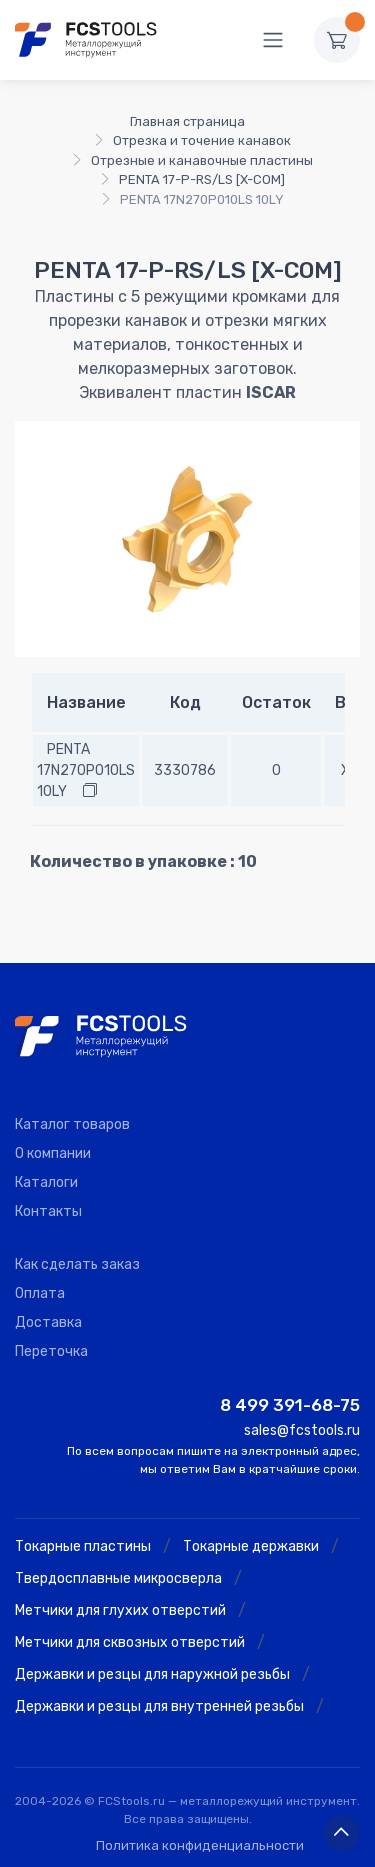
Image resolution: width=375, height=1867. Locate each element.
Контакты (48, 1211)
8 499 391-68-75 (290, 1405)
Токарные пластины (83, 1546)
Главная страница (187, 121)
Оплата (40, 1293)
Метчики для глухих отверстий (120, 1610)
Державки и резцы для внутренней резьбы (159, 1706)
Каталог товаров (72, 1124)
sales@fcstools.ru (302, 1430)
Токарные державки (251, 1546)
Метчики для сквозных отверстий (130, 1642)
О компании (53, 1153)
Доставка (48, 1322)
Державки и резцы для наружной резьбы (152, 1674)
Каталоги (46, 1182)
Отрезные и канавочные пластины (202, 160)
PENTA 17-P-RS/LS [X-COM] (202, 179)
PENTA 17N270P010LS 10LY (86, 770)
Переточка (51, 1351)
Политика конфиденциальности (200, 1845)
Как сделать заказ (77, 1264)
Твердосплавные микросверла (118, 1578)
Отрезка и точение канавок (202, 140)
